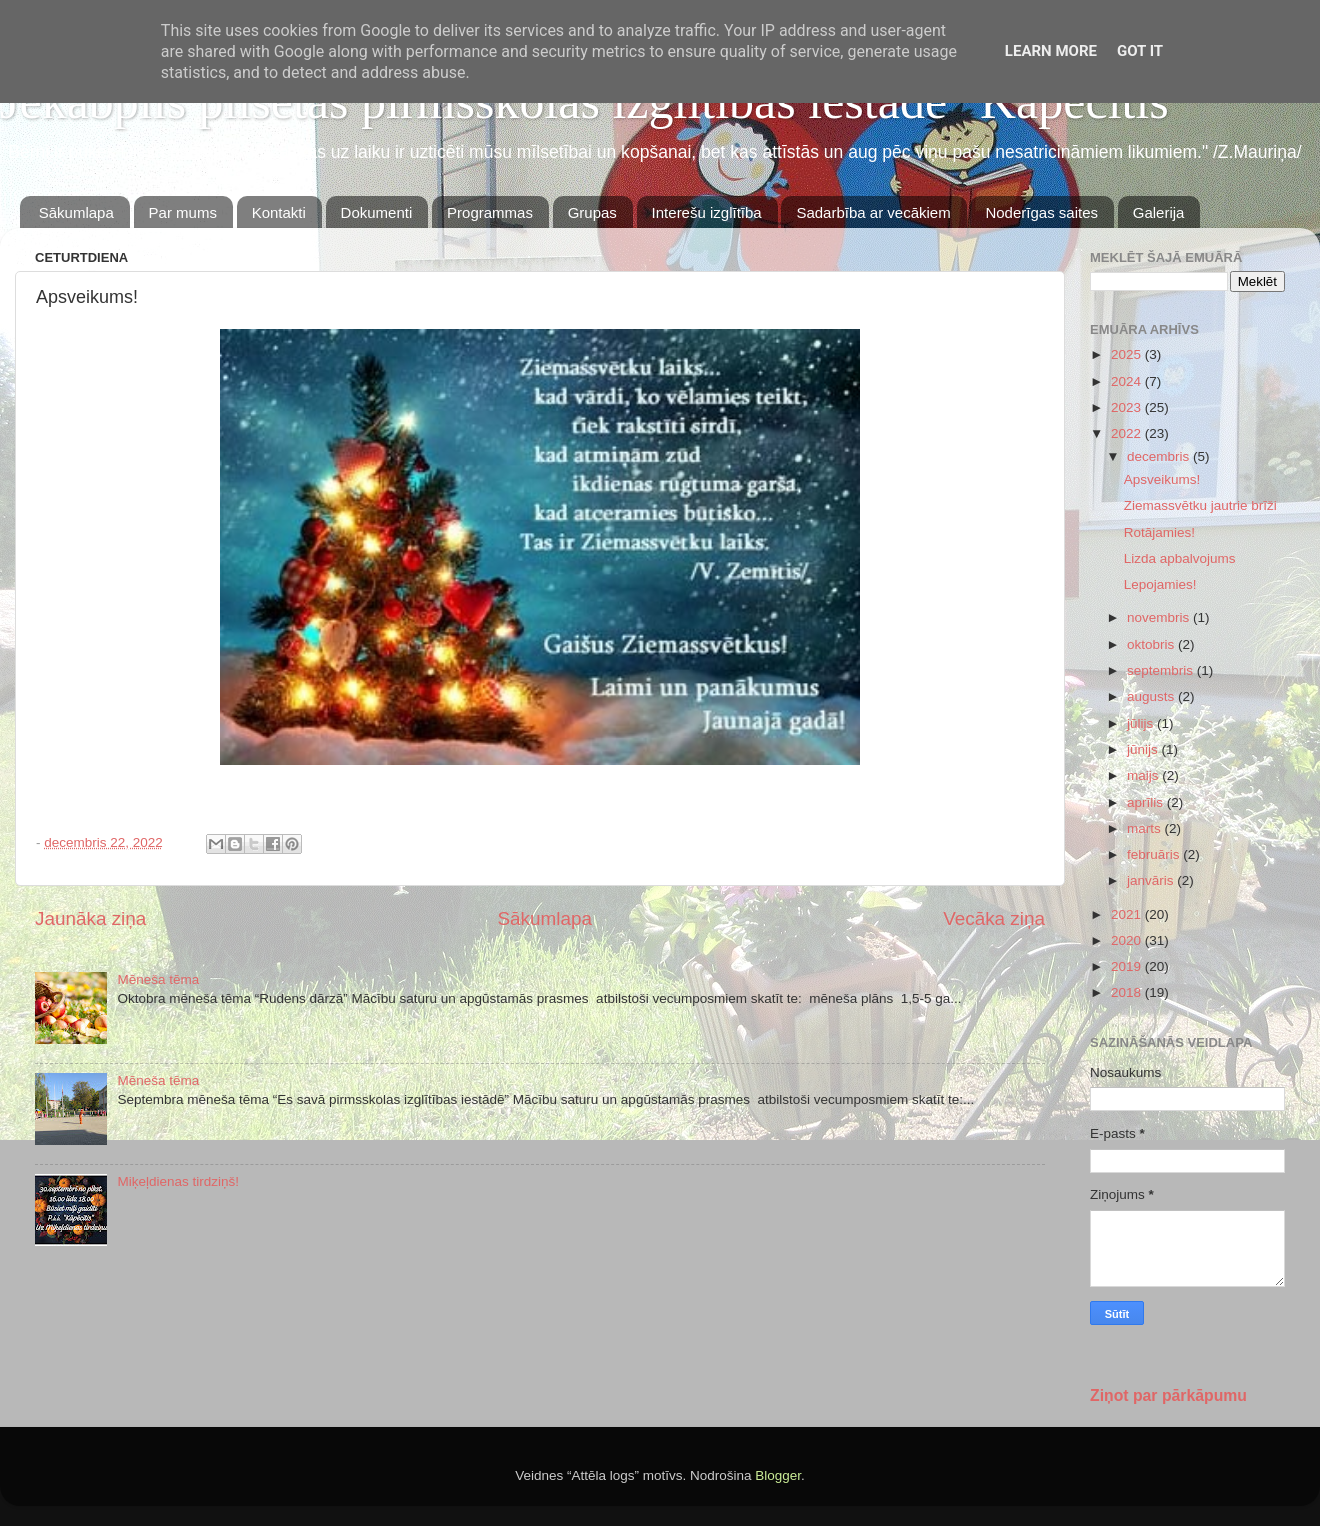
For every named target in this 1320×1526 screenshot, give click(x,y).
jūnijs (1144, 749)
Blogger (778, 1475)
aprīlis (1147, 802)
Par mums (183, 212)
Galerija (1159, 212)
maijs (1144, 775)
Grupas (592, 212)
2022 (1128, 433)
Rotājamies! (1159, 532)
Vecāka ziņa (994, 918)
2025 (1128, 354)
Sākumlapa (76, 212)
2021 (1128, 914)
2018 (1128, 992)
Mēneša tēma (158, 979)
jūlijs (1142, 723)
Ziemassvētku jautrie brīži (1200, 505)
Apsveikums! (1162, 479)
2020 (1128, 940)
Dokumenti (377, 212)
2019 (1128, 966)
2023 (1128, 407)
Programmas (490, 212)
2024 (1128, 381)
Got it (1140, 51)
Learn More (1051, 51)
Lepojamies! (1160, 584)
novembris (1160, 617)
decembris (1160, 456)
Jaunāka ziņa (90, 918)
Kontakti (279, 212)
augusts (1152, 696)
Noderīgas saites (1041, 212)
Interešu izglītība (707, 212)
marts (1146, 828)
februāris (1155, 854)
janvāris (1152, 880)
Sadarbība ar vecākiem (873, 212)
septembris (1162, 670)
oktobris (1152, 644)
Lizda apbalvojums (1180, 558)
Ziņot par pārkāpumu (1168, 1395)
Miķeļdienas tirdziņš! (178, 1181)
